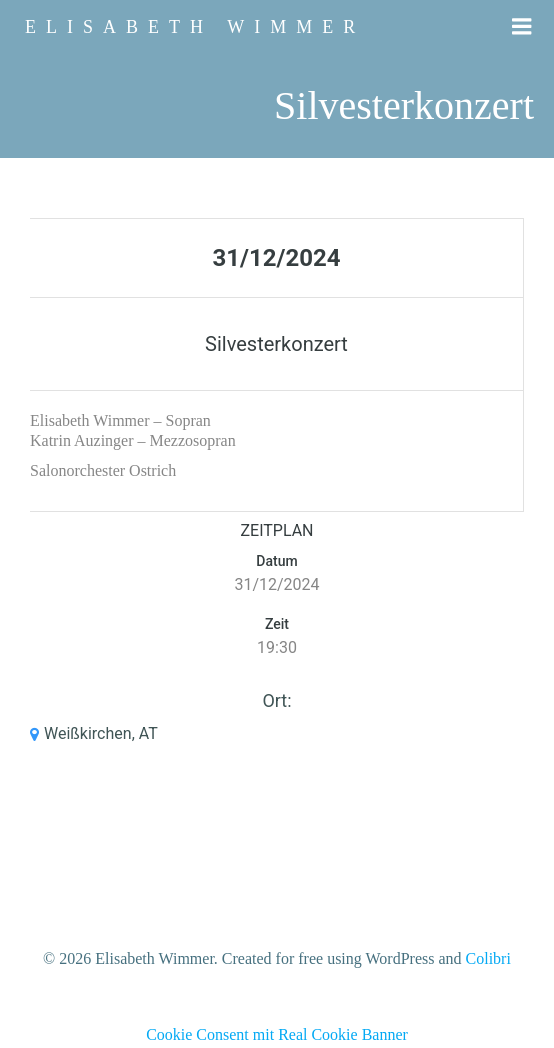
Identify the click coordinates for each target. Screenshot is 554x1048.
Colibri (488, 958)
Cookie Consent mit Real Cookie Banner (277, 1034)
